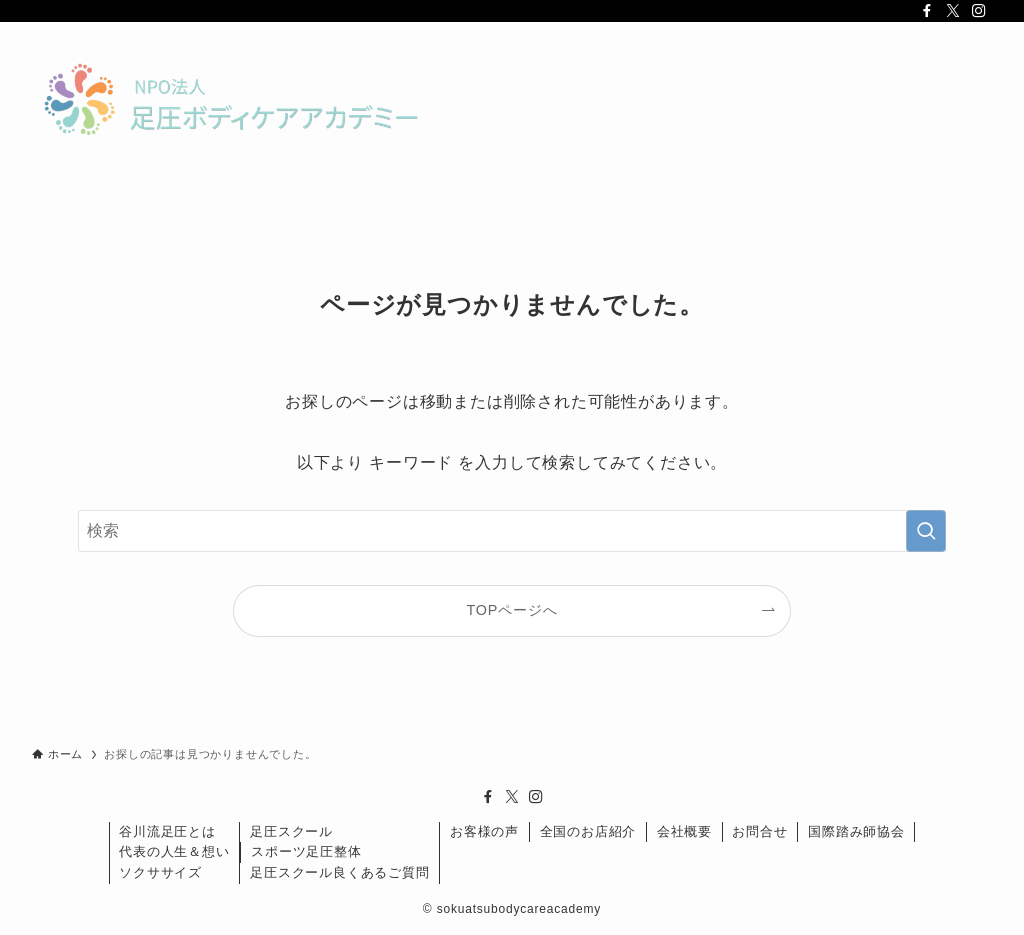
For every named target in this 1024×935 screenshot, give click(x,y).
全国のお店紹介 (588, 831)
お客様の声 (484, 831)
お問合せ (759, 831)
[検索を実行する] (926, 531)
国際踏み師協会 (856, 831)
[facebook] (927, 11)
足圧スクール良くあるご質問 (339, 872)
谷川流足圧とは (167, 831)
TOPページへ (512, 610)
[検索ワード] (512, 531)
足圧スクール (291, 831)
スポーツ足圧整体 (306, 851)
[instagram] (979, 11)
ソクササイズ (160, 872)
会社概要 (684, 831)
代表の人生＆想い (174, 851)
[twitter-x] (953, 11)
